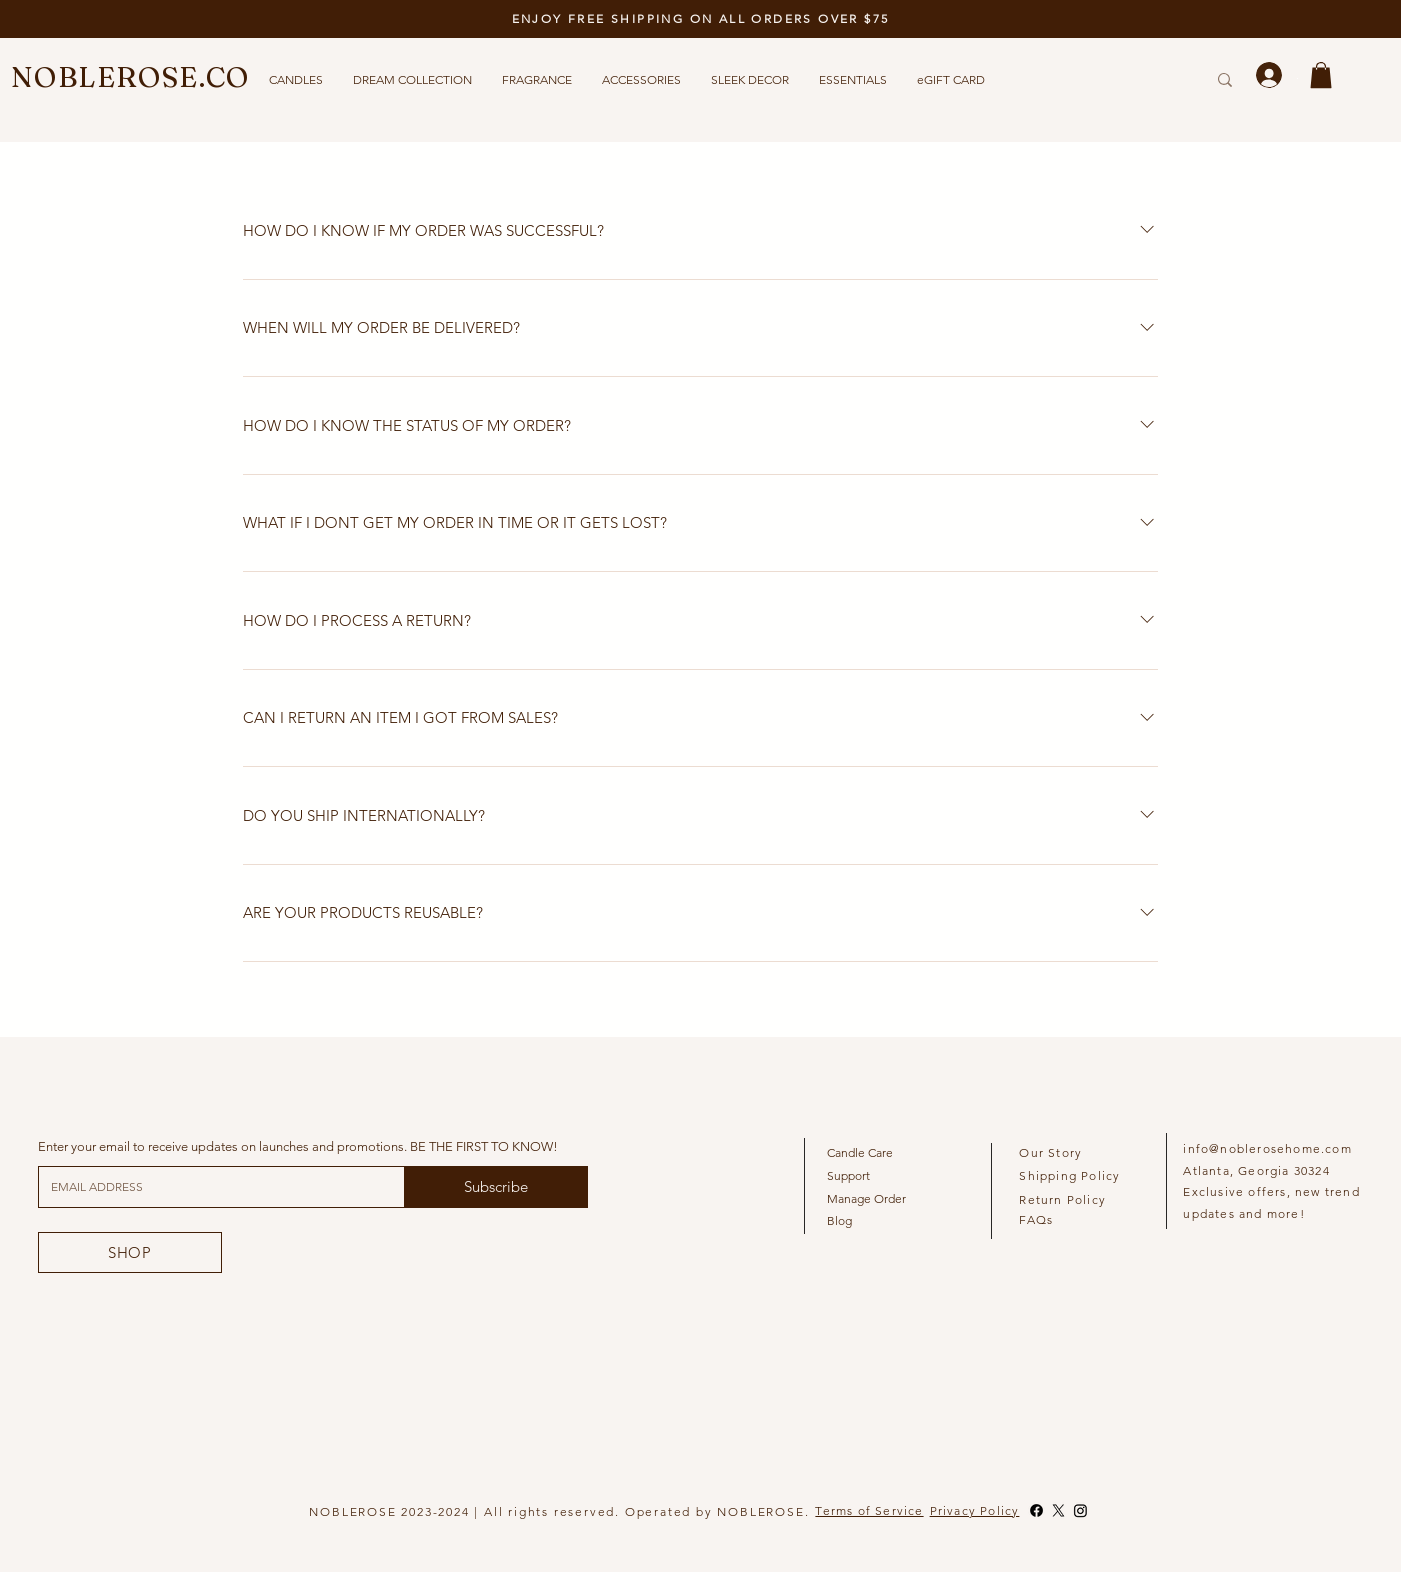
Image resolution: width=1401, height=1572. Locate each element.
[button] (1321, 75)
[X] (1058, 1510)
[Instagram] (1080, 1510)
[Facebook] (1036, 1510)
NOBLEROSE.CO (130, 77)
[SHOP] (130, 1252)
